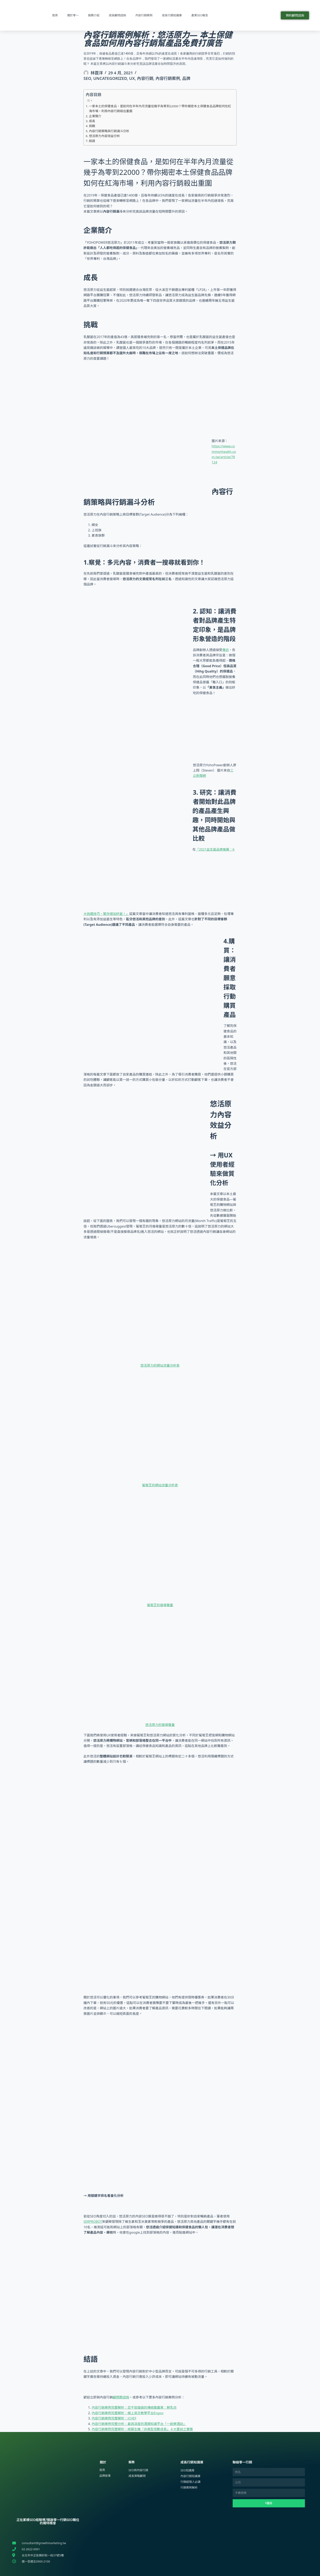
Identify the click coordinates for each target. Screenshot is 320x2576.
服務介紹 (93, 15)
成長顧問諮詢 (117, 15)
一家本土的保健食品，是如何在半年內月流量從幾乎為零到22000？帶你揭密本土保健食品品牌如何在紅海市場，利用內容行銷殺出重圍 (160, 108)
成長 (92, 121)
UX (132, 78)
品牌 (186, 78)
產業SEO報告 (199, 15)
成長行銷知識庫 (172, 15)
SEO (87, 78)
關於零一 (73, 15)
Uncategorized (110, 78)
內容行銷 (145, 78)
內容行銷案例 (143, 15)
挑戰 (92, 126)
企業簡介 (95, 116)
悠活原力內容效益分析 (104, 136)
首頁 (55, 15)
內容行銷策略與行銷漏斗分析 (109, 131)
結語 (92, 141)
